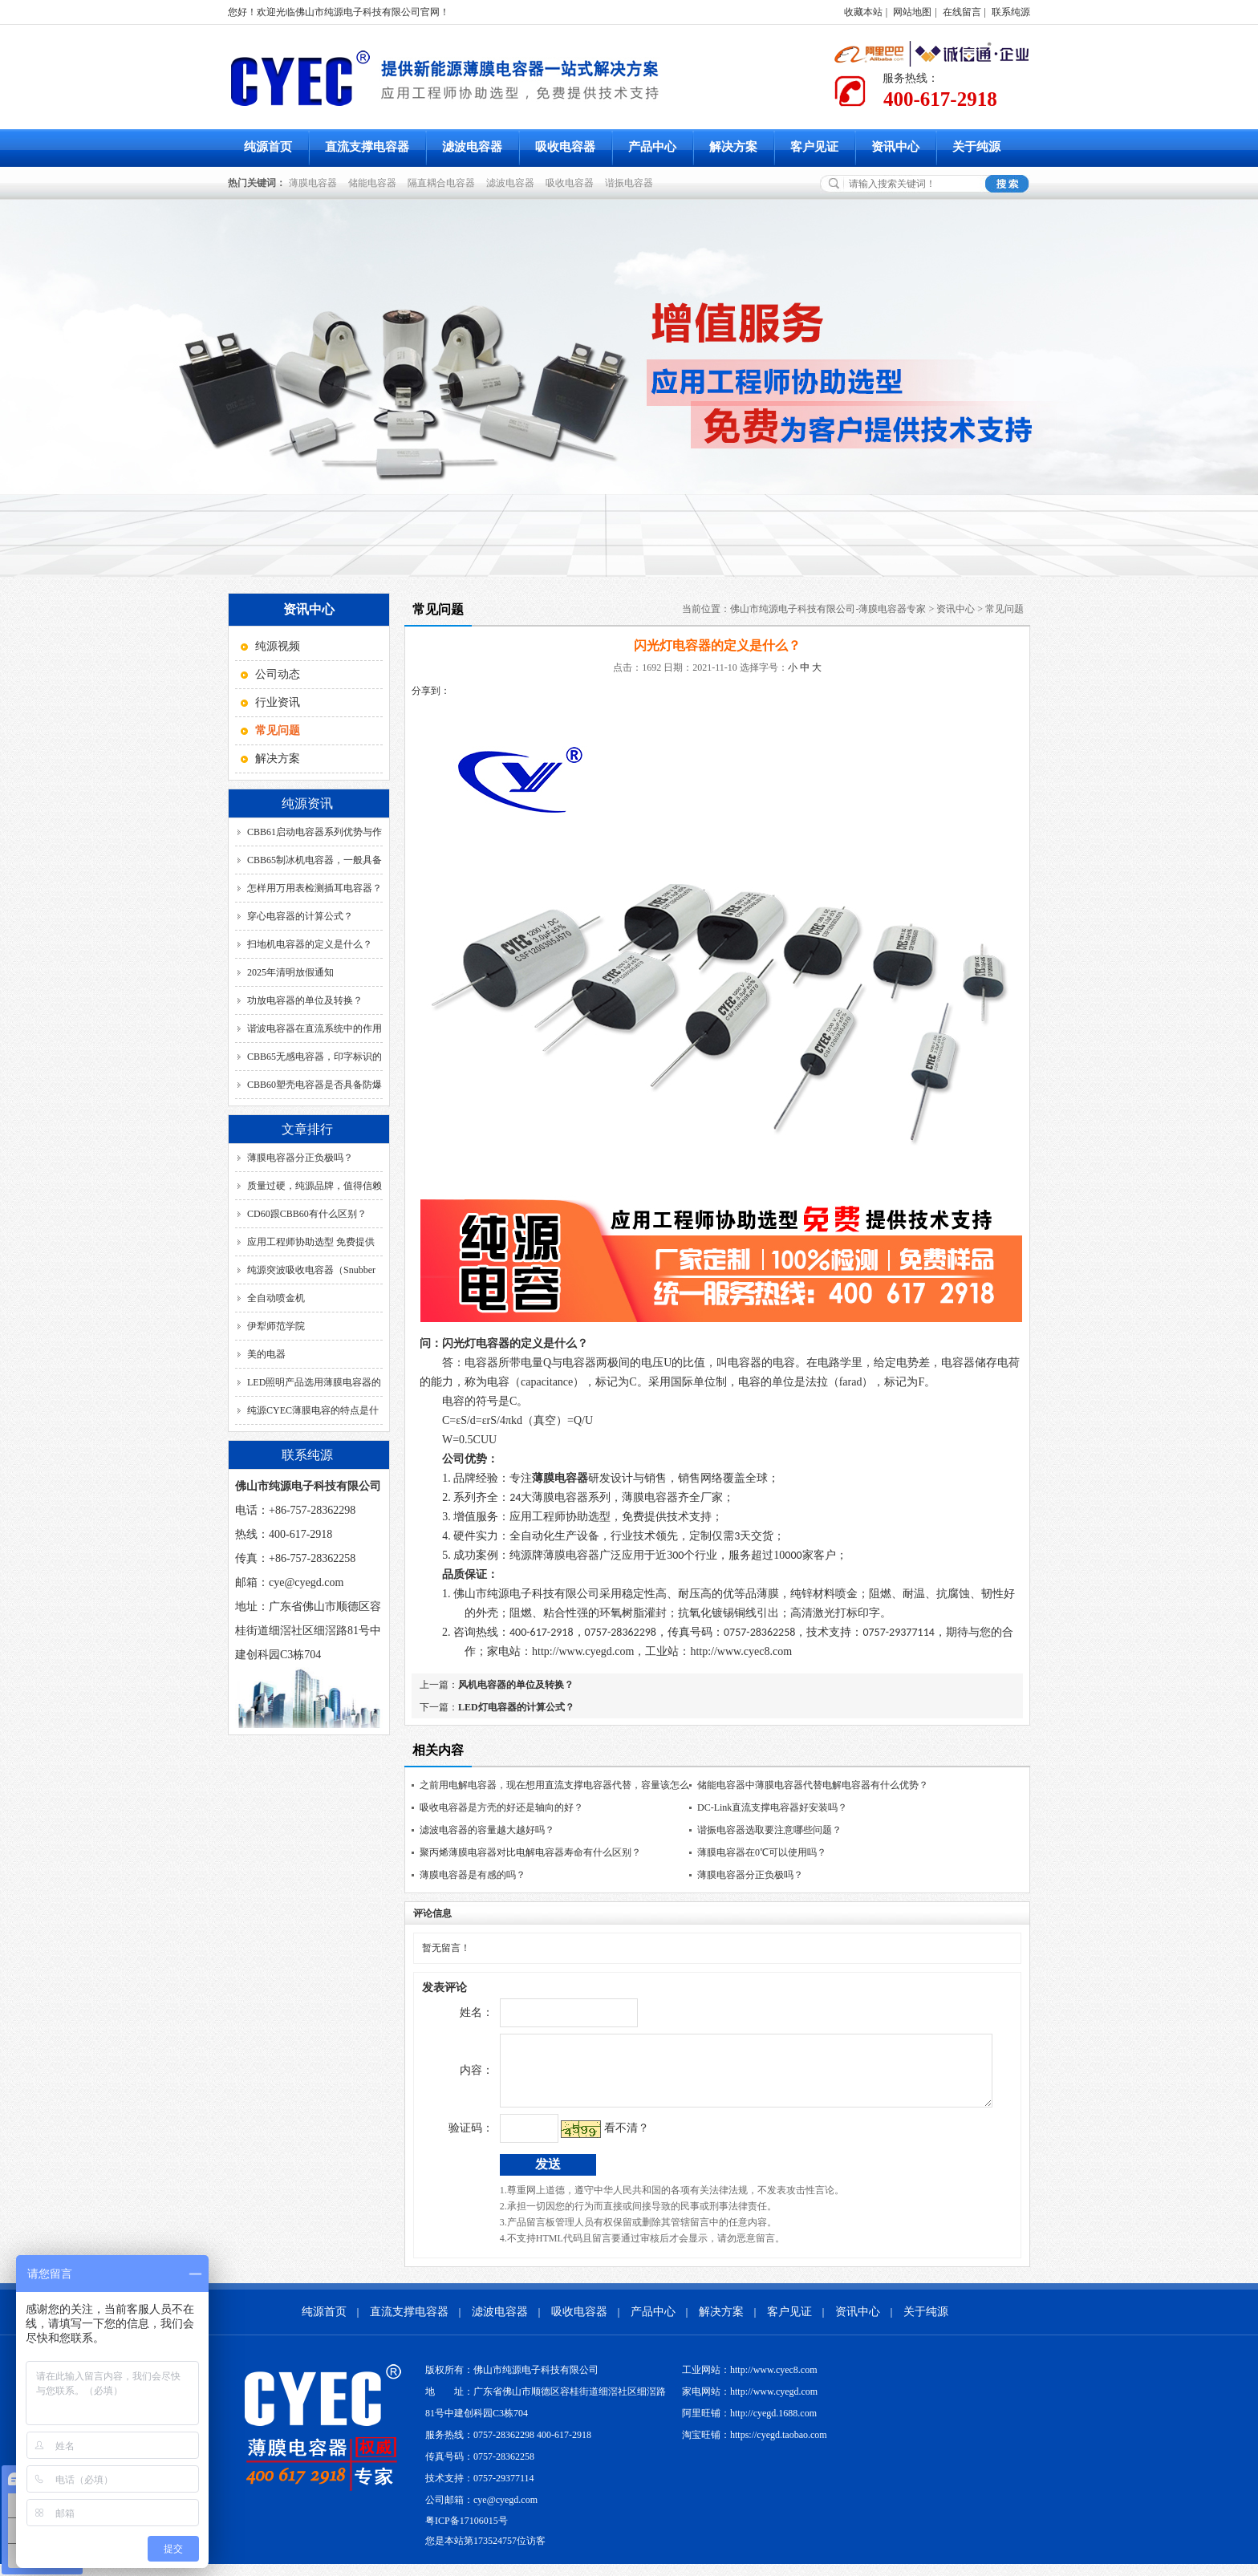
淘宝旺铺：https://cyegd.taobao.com (754, 2446)
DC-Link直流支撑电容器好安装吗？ (772, 1807)
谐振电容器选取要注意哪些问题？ (769, 1830)
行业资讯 (277, 702)
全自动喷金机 (276, 1298)
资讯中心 (895, 146)
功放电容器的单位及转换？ (305, 1000)
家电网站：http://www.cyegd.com (750, 2403)
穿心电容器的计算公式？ (300, 916)
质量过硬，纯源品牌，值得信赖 (314, 1185)
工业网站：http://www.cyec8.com (750, 2381)
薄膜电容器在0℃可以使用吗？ (761, 1852)
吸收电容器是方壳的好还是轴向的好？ (501, 1807)
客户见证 (814, 146)
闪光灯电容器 (475, 1343)
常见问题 (1004, 609)
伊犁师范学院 (276, 1326)
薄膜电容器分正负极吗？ (300, 1157)
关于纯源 (976, 146)
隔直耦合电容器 (444, 183)
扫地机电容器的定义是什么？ (309, 944)
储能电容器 (374, 183)
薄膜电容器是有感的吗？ (473, 1874)
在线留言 (962, 12)
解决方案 (733, 146)
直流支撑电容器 (367, 146)
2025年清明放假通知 (290, 972)
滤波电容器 (472, 146)
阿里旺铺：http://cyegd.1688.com (749, 2425)
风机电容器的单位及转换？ (516, 1684)
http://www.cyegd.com (583, 1651)
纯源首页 (268, 146)
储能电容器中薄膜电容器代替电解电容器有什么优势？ (812, 1785)
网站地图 (912, 12)
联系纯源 (1011, 12)
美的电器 (266, 1354)
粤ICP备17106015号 (466, 2532)
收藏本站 (863, 12)
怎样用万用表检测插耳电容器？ (314, 888)
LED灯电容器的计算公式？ (516, 1707)
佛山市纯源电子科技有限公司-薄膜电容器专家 (828, 609)
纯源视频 (277, 646)
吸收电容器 (565, 146)
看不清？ (592, 2140)
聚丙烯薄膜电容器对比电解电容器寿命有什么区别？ (530, 1852)
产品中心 (652, 146)
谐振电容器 (631, 183)
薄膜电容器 (315, 183)
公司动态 (277, 674)
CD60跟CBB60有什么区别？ (307, 1213)
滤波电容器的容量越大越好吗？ (487, 1830)
